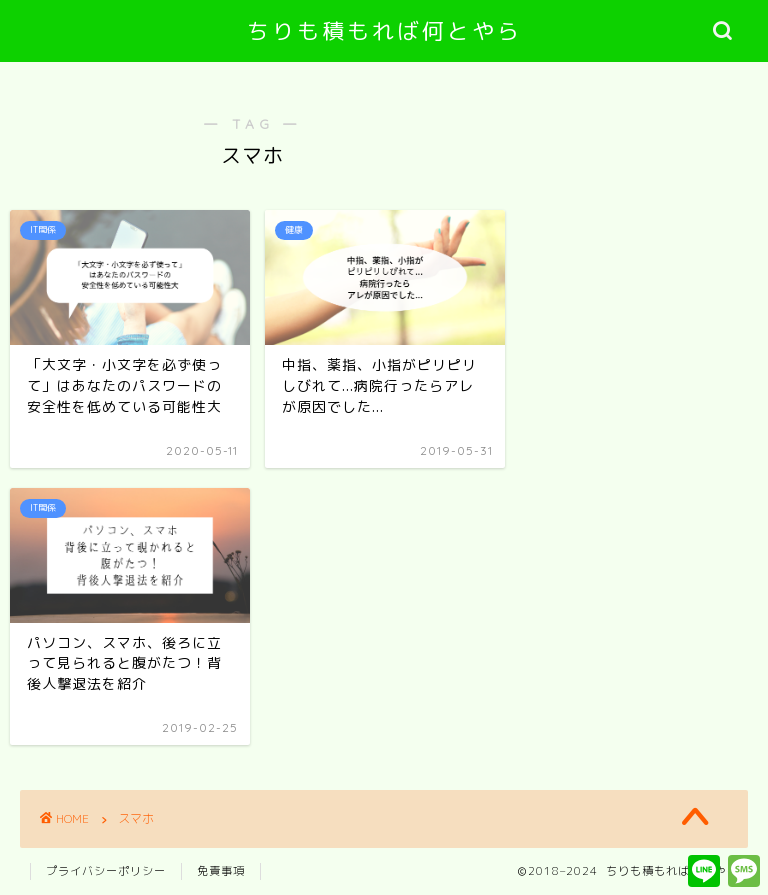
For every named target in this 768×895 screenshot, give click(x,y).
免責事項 (221, 871)
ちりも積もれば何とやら (384, 30)
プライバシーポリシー (106, 871)
